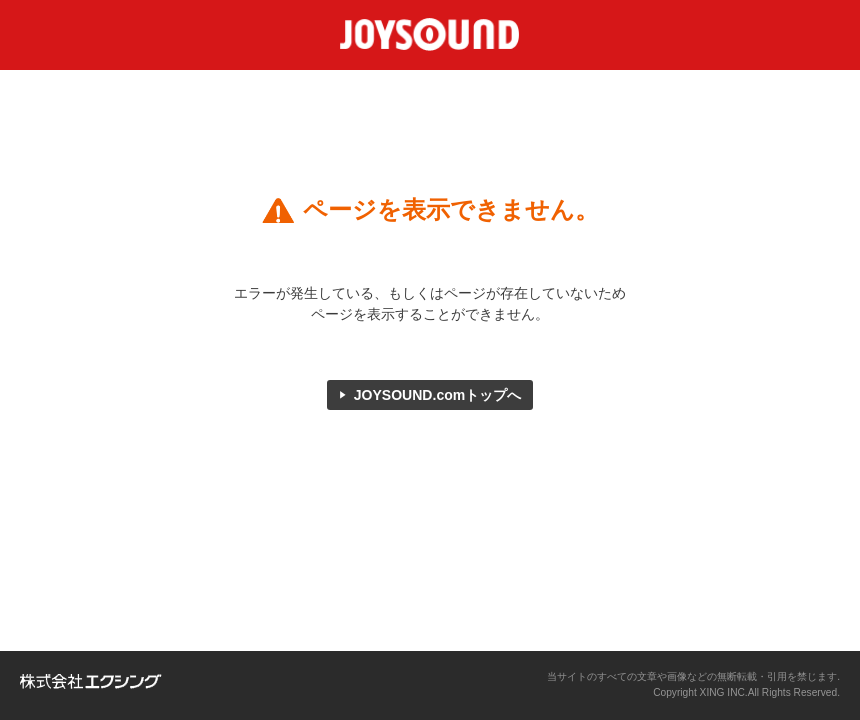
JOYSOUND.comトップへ (438, 395)
